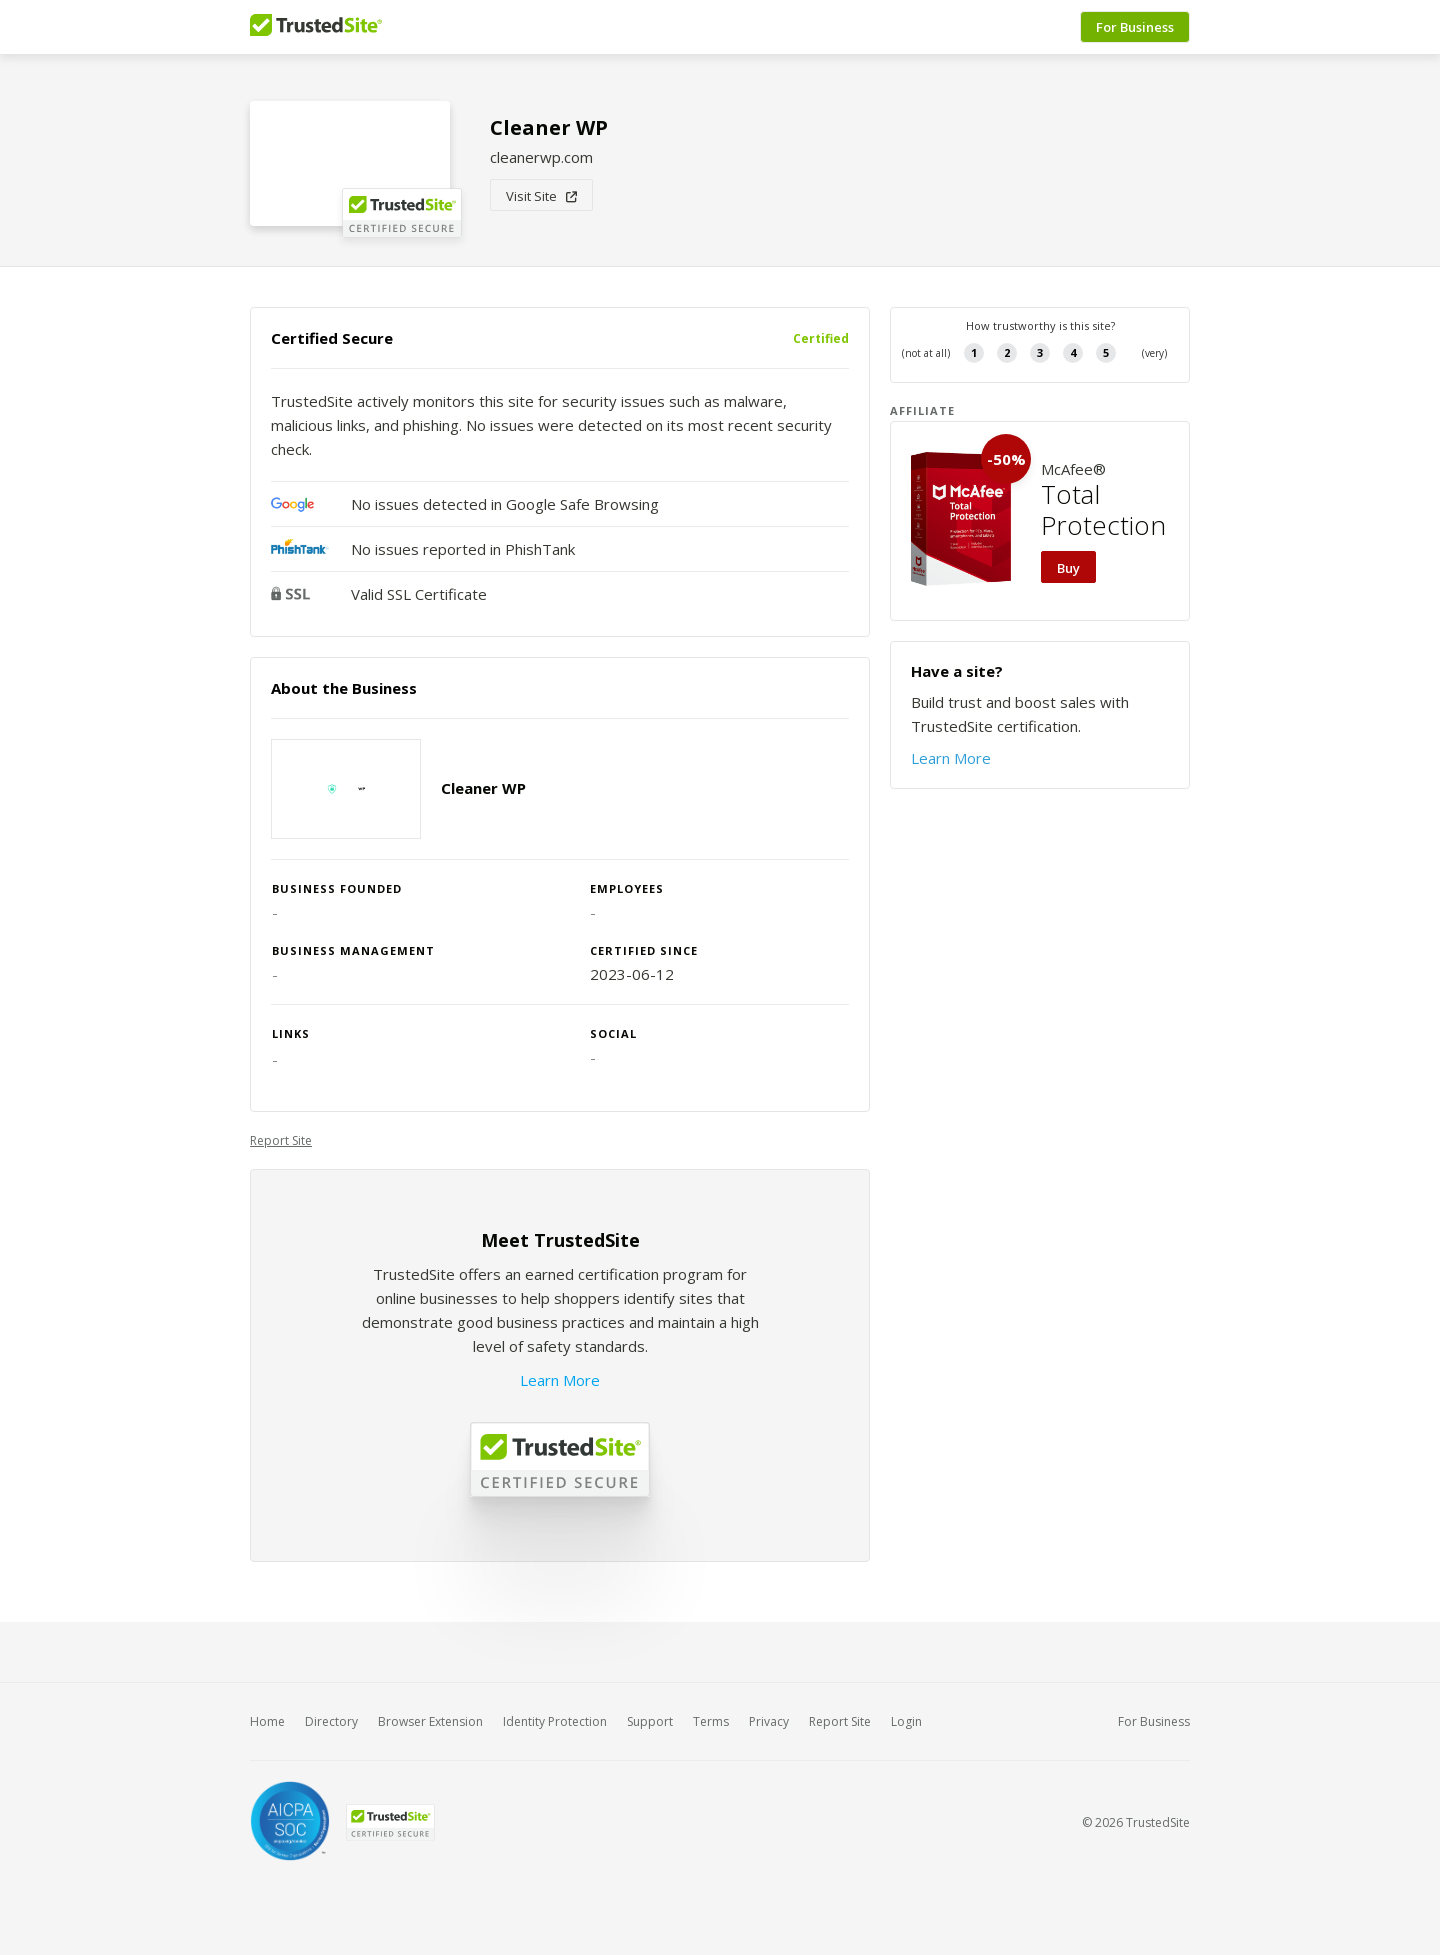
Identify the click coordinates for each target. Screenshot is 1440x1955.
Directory (331, 1721)
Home (267, 1721)
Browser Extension (430, 1721)
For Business (1135, 27)
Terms (711, 1721)
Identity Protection (555, 1721)
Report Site (281, 1140)
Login (906, 1721)
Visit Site (541, 196)
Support (650, 1721)
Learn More (560, 1380)
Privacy (769, 1721)
